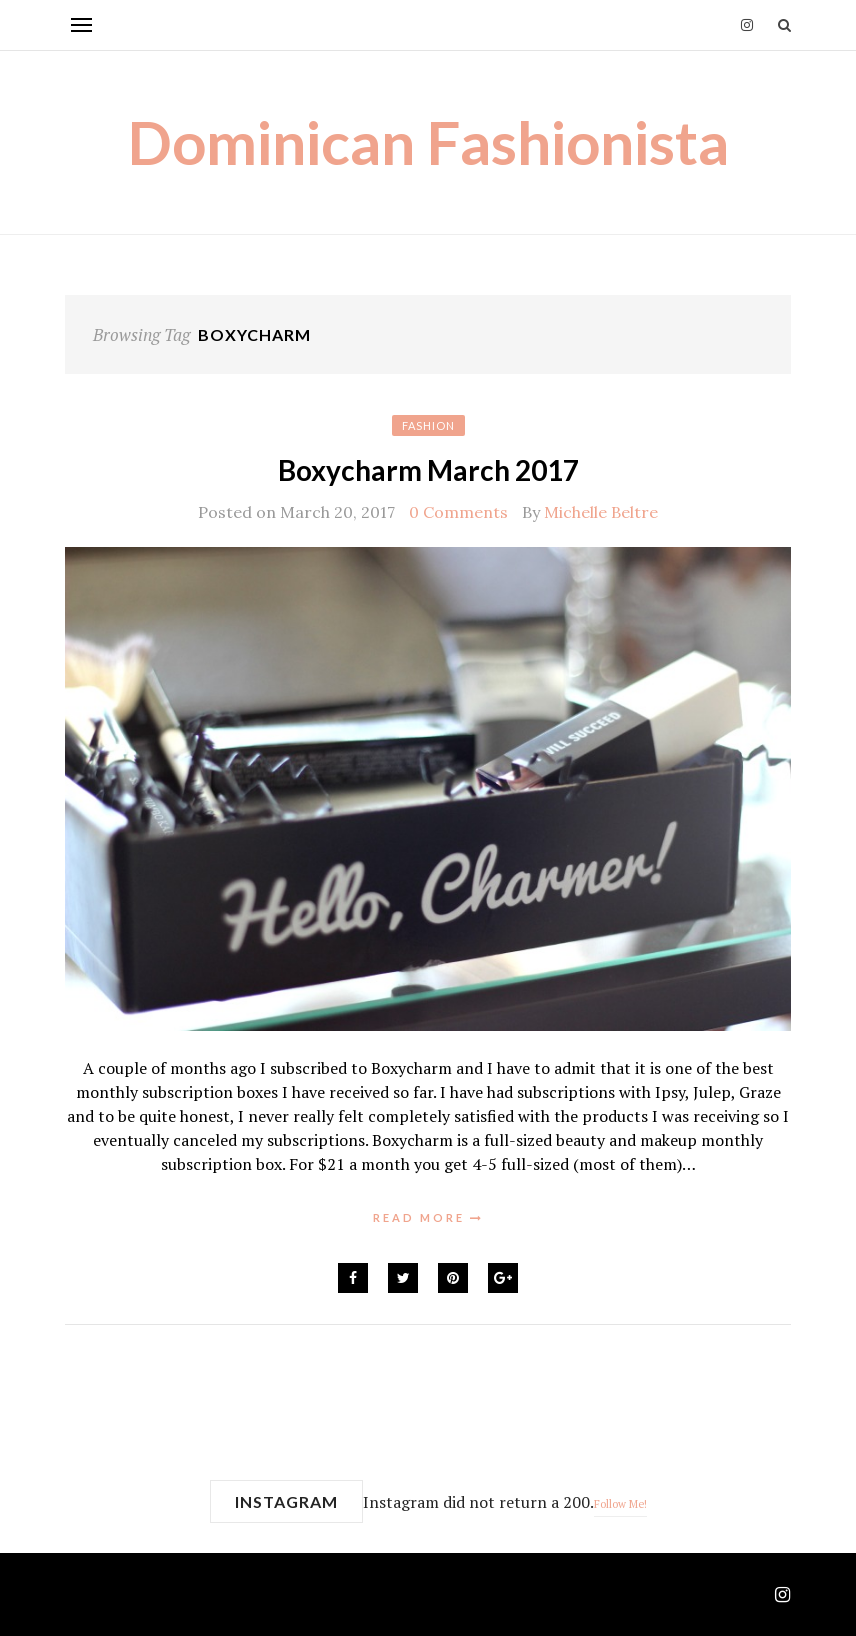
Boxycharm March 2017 (428, 470)
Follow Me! (620, 1504)
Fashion (428, 425)
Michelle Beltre (601, 512)
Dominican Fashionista (428, 142)
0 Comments (458, 512)
